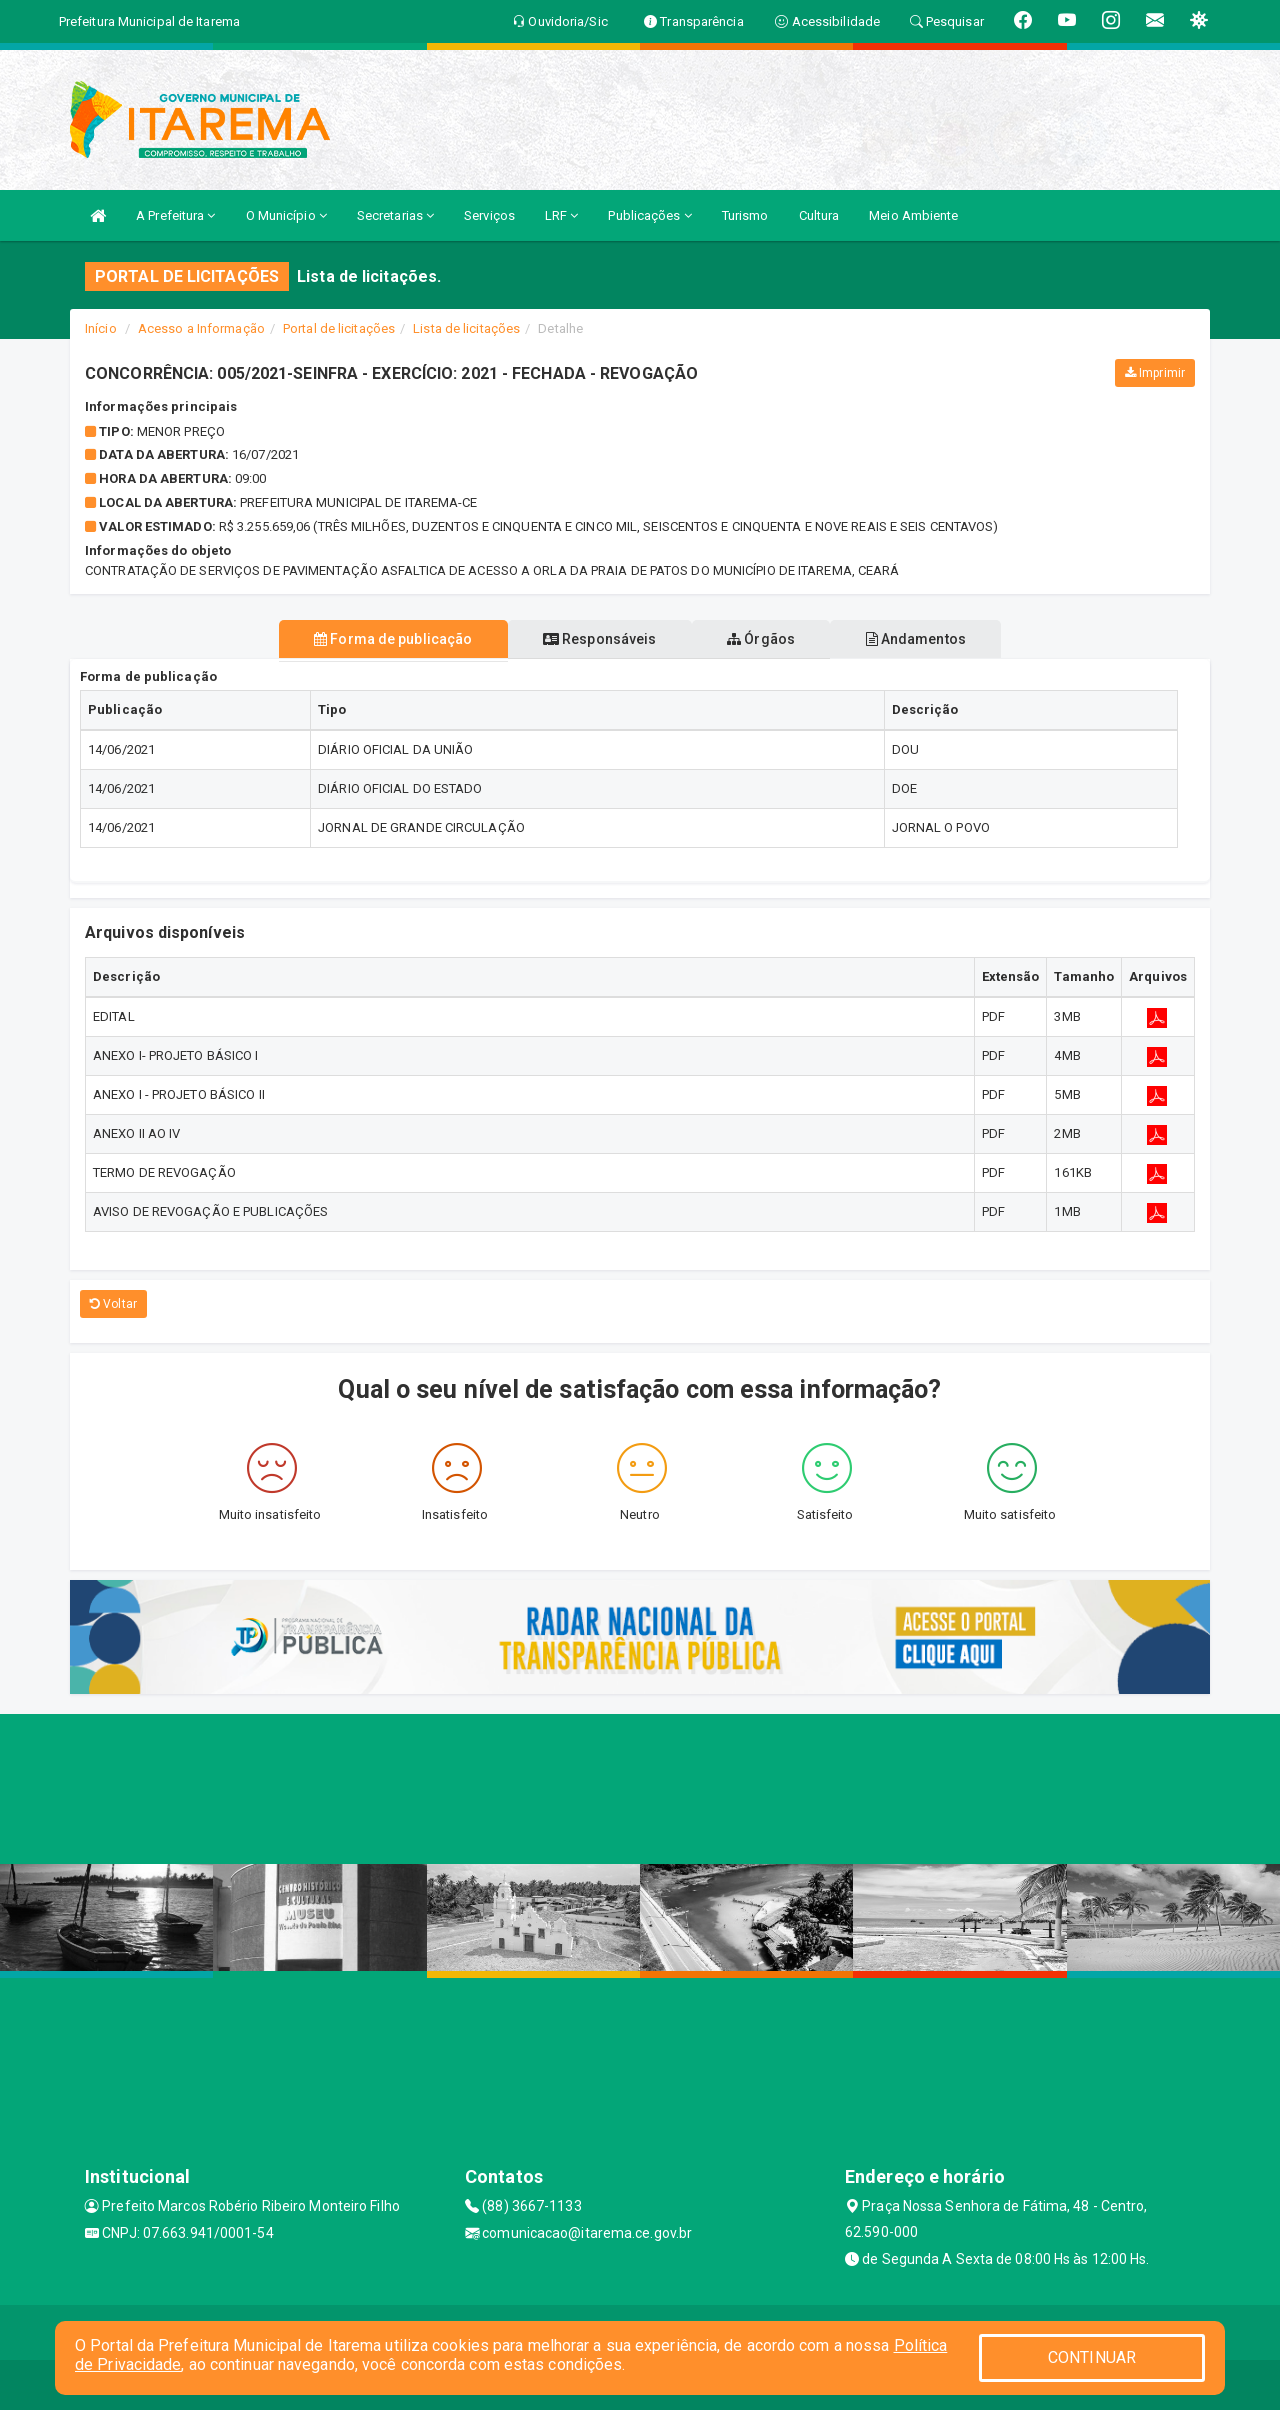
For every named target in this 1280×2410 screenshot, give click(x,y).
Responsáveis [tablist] (592, 639)
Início (101, 328)
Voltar (113, 1304)
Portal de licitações (339, 328)
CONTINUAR (1092, 2357)
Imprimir (1155, 373)
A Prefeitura (175, 215)
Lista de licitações (466, 328)
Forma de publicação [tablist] (373, 639)
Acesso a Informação (201, 328)
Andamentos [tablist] (936, 639)
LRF (562, 215)
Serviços (489, 215)
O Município (286, 215)
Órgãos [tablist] (768, 639)
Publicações (649, 215)
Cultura (819, 215)
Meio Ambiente (913, 215)
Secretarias (395, 215)
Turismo (745, 215)
